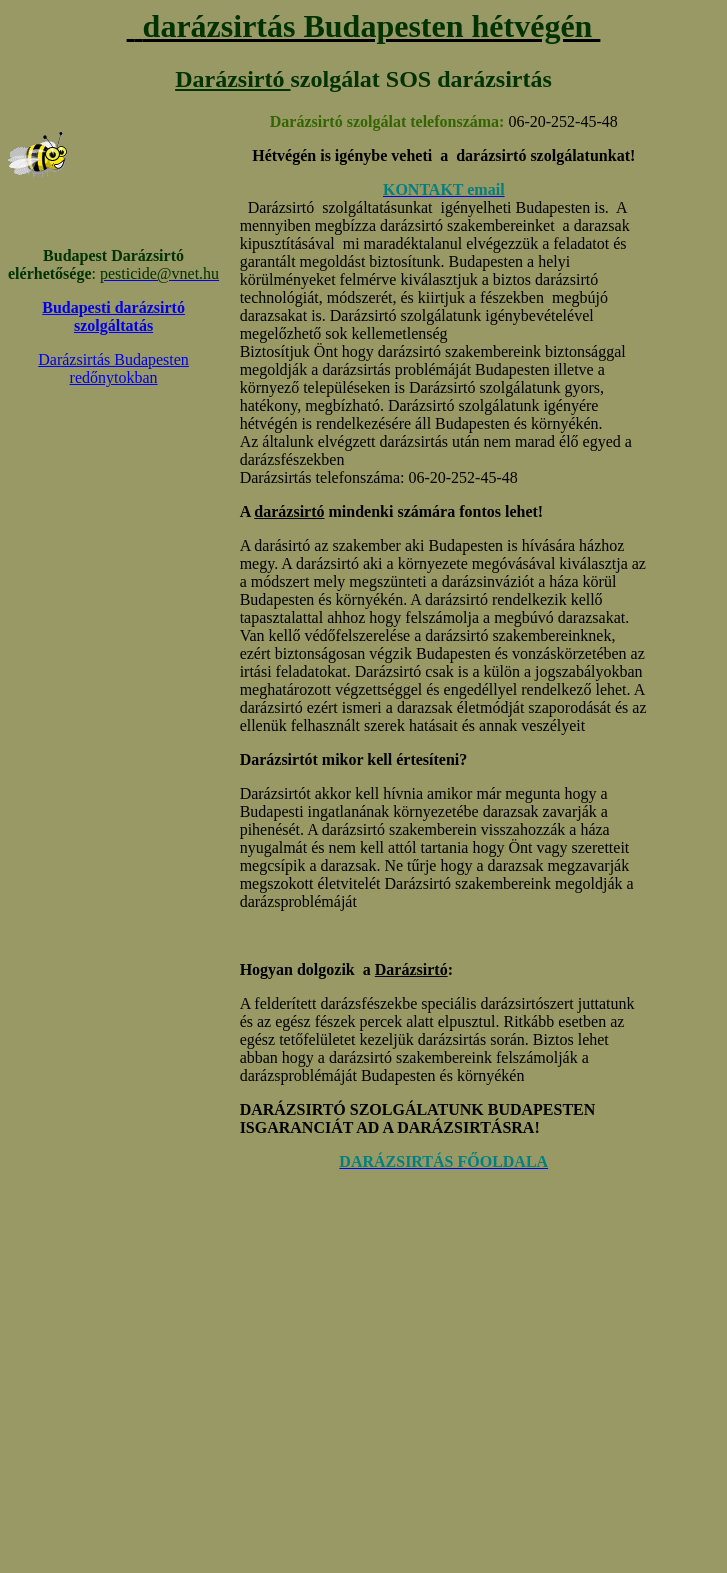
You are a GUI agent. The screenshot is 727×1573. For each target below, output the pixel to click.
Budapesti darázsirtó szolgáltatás (113, 316)
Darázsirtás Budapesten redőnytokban (113, 368)
